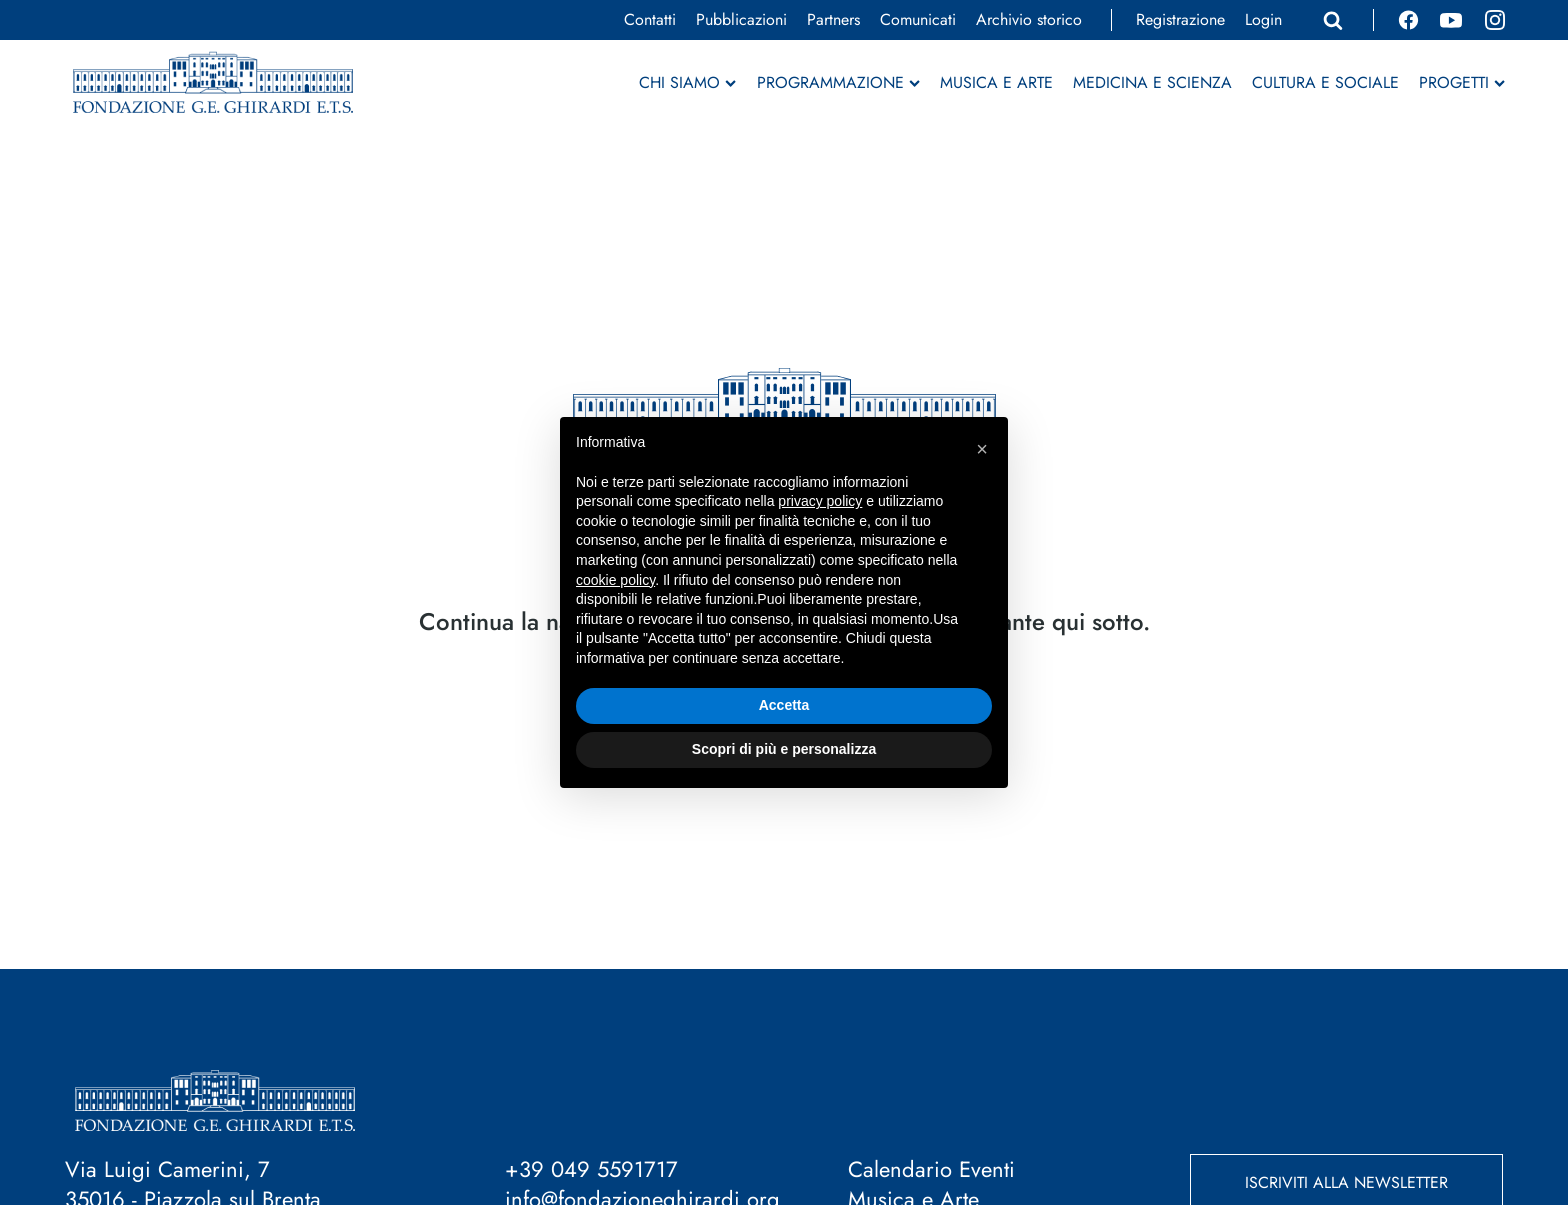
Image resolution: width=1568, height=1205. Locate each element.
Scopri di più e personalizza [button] (784, 749)
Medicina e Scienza (1152, 83)
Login (1263, 20)
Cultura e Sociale (1325, 83)
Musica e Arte (996, 83)
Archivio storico (1029, 20)
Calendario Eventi (931, 1169)
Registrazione (1180, 20)
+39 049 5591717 (591, 1169)
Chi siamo (687, 83)
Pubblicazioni (741, 20)
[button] (982, 449)
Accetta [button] (784, 705)
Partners (833, 20)
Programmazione (838, 83)
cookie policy (615, 580)
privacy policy (820, 501)
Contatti (650, 20)
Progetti (1462, 83)
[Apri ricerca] (1333, 20)
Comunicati (918, 20)
